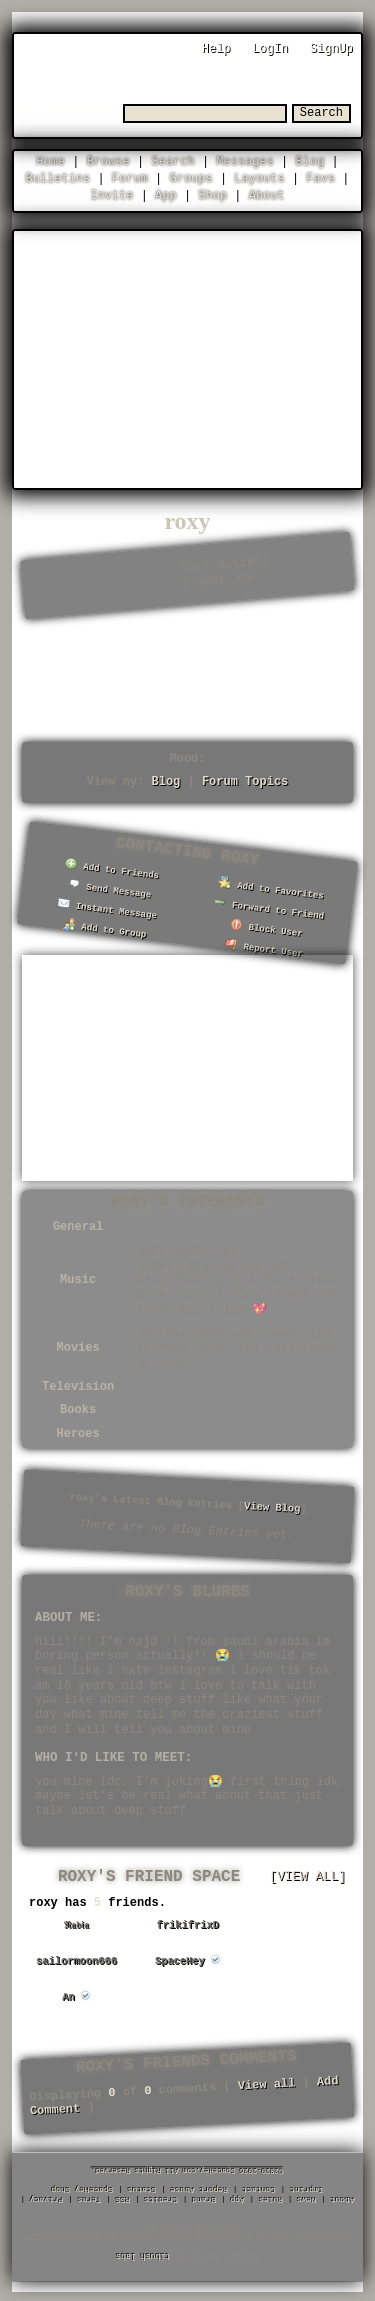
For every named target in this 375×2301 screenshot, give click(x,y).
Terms (90, 2198)
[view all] (307, 1874)
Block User (266, 926)
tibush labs (143, 2254)
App (166, 194)
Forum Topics (245, 780)
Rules (271, 2198)
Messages (245, 160)
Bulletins (57, 177)
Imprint (306, 2188)
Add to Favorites (271, 887)
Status (142, 2188)
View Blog (272, 1504)
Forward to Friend (269, 906)
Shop (212, 194)
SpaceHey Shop (82, 2188)
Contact (258, 2188)
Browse (108, 160)
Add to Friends (112, 867)
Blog (310, 160)
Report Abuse (199, 2188)
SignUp (331, 48)
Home (50, 160)
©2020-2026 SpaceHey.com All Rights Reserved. (188, 2169)
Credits (161, 2198)
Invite (111, 194)
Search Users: (71, 110)
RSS (123, 2198)
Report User (264, 945)
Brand (204, 2198)
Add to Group (104, 926)
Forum (130, 177)
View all (266, 2082)
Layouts (259, 177)
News (306, 2198)
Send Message (109, 886)
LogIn (270, 48)
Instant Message (107, 906)
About (267, 194)
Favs (320, 177)
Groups (191, 177)
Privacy (46, 2198)
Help (216, 48)
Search (321, 112)
